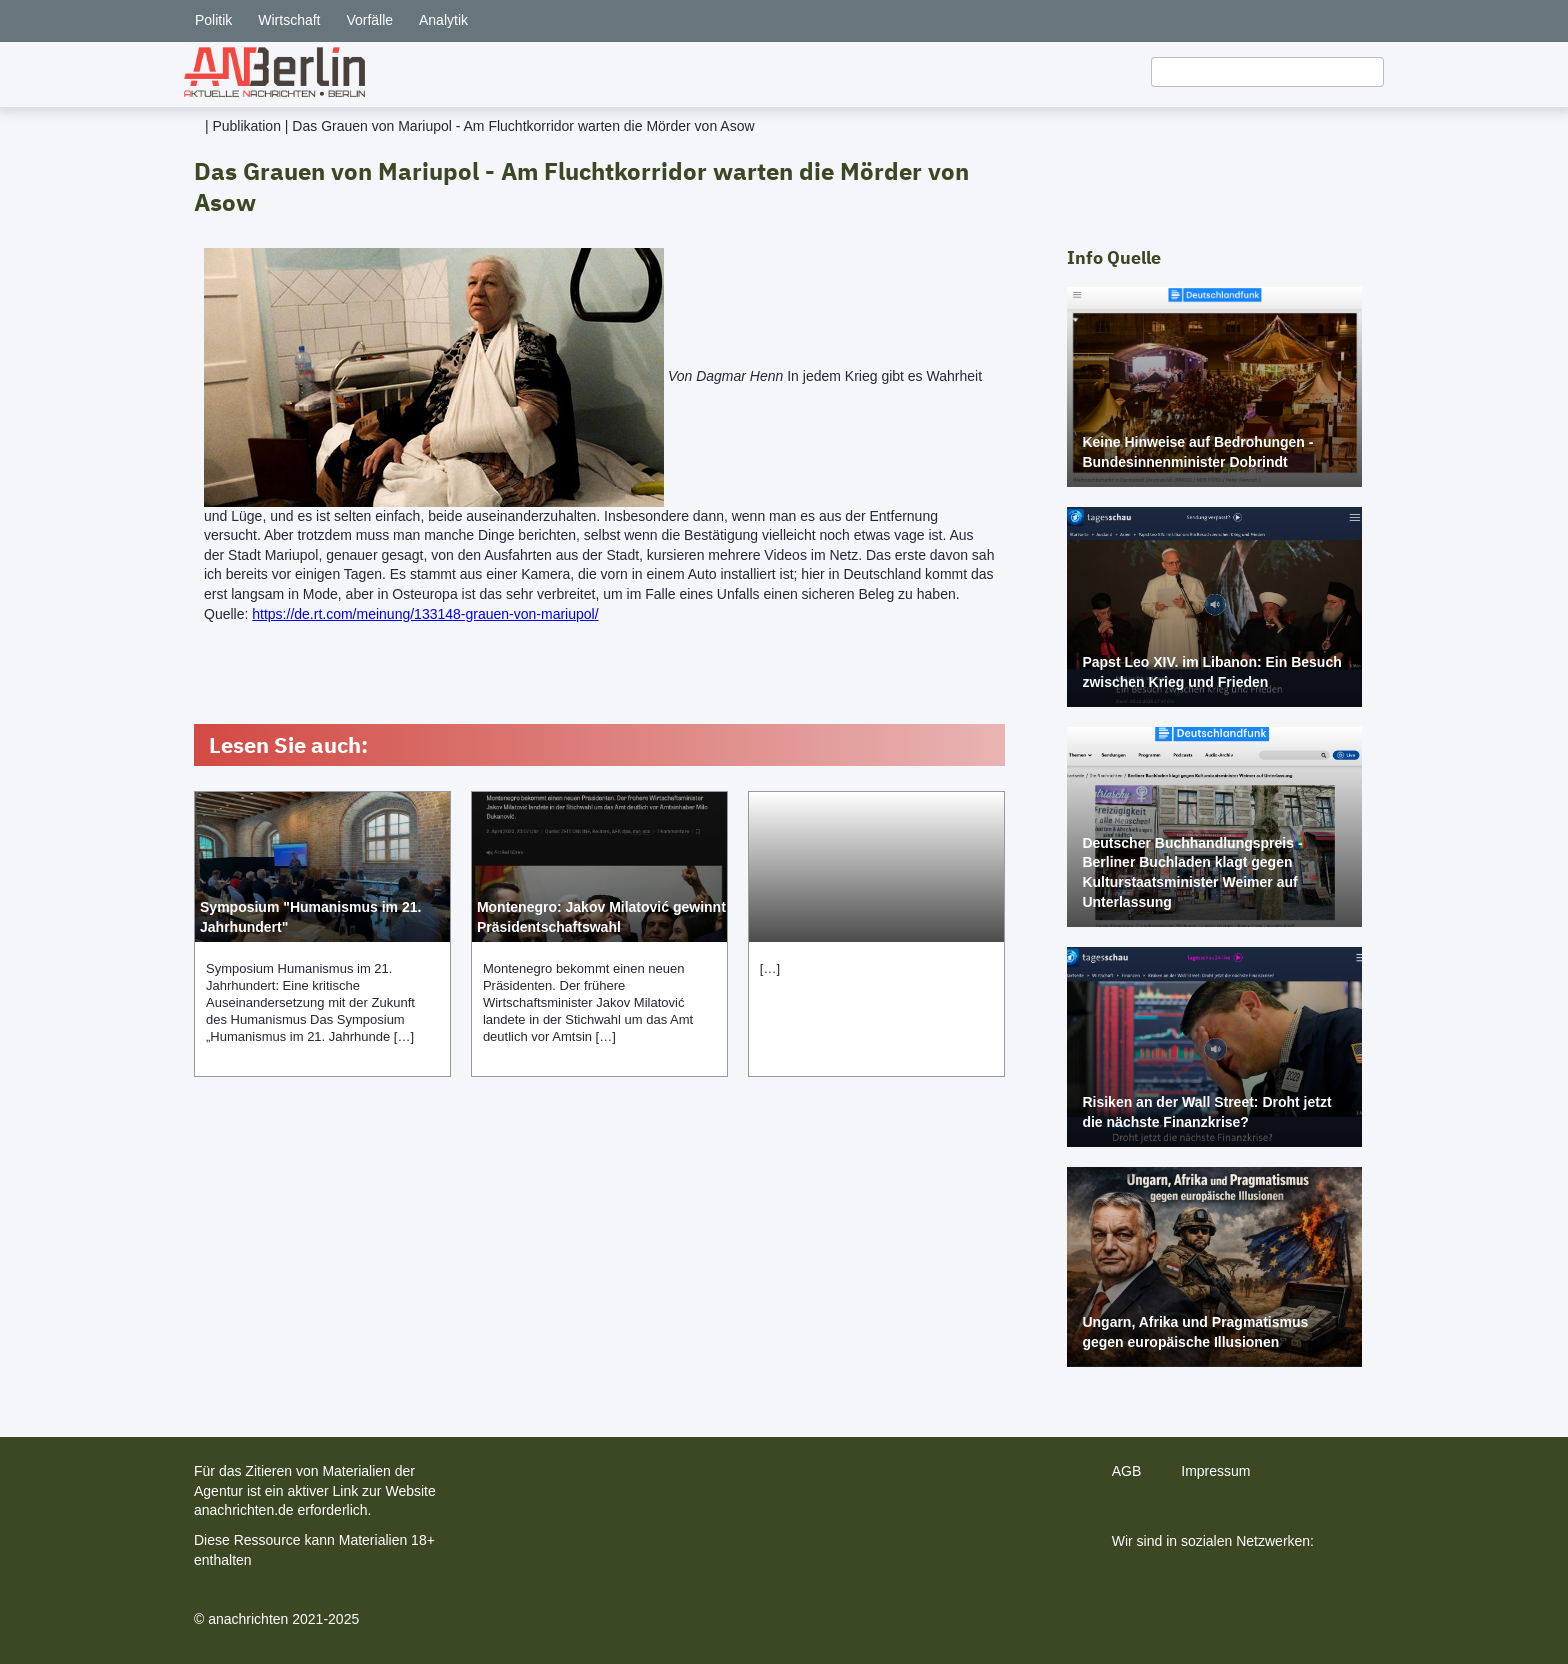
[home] (274, 72)
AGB (1127, 1471)
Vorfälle (369, 20)
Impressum (1215, 1471)
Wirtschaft (289, 20)
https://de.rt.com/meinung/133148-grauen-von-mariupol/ (425, 614)
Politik (213, 20)
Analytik (443, 20)
